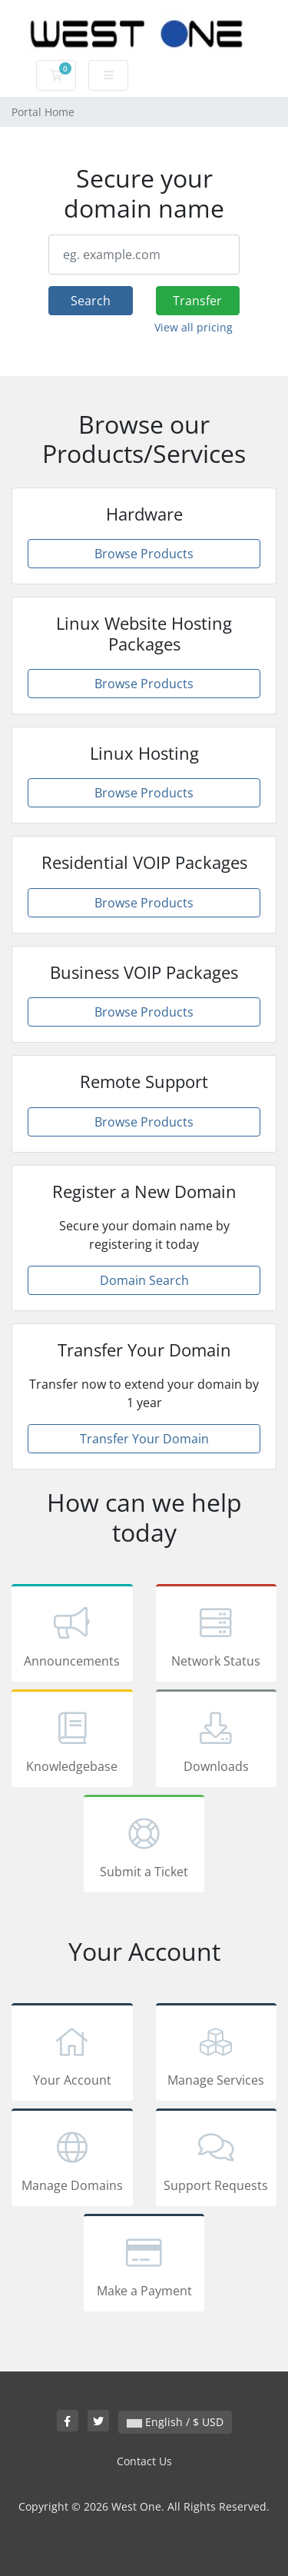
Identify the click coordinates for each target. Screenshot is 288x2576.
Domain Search (144, 1280)
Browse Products (144, 553)
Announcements (72, 1635)
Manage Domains (72, 2160)
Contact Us (144, 2461)
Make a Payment (144, 2265)
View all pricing (193, 327)
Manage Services (216, 2054)
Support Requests (216, 2160)
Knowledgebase (72, 1741)
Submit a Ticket (144, 1846)
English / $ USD (175, 2422)
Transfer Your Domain (144, 1438)
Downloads (216, 1741)
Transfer (197, 300)
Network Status (216, 1635)
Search (91, 300)
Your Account (72, 2054)
